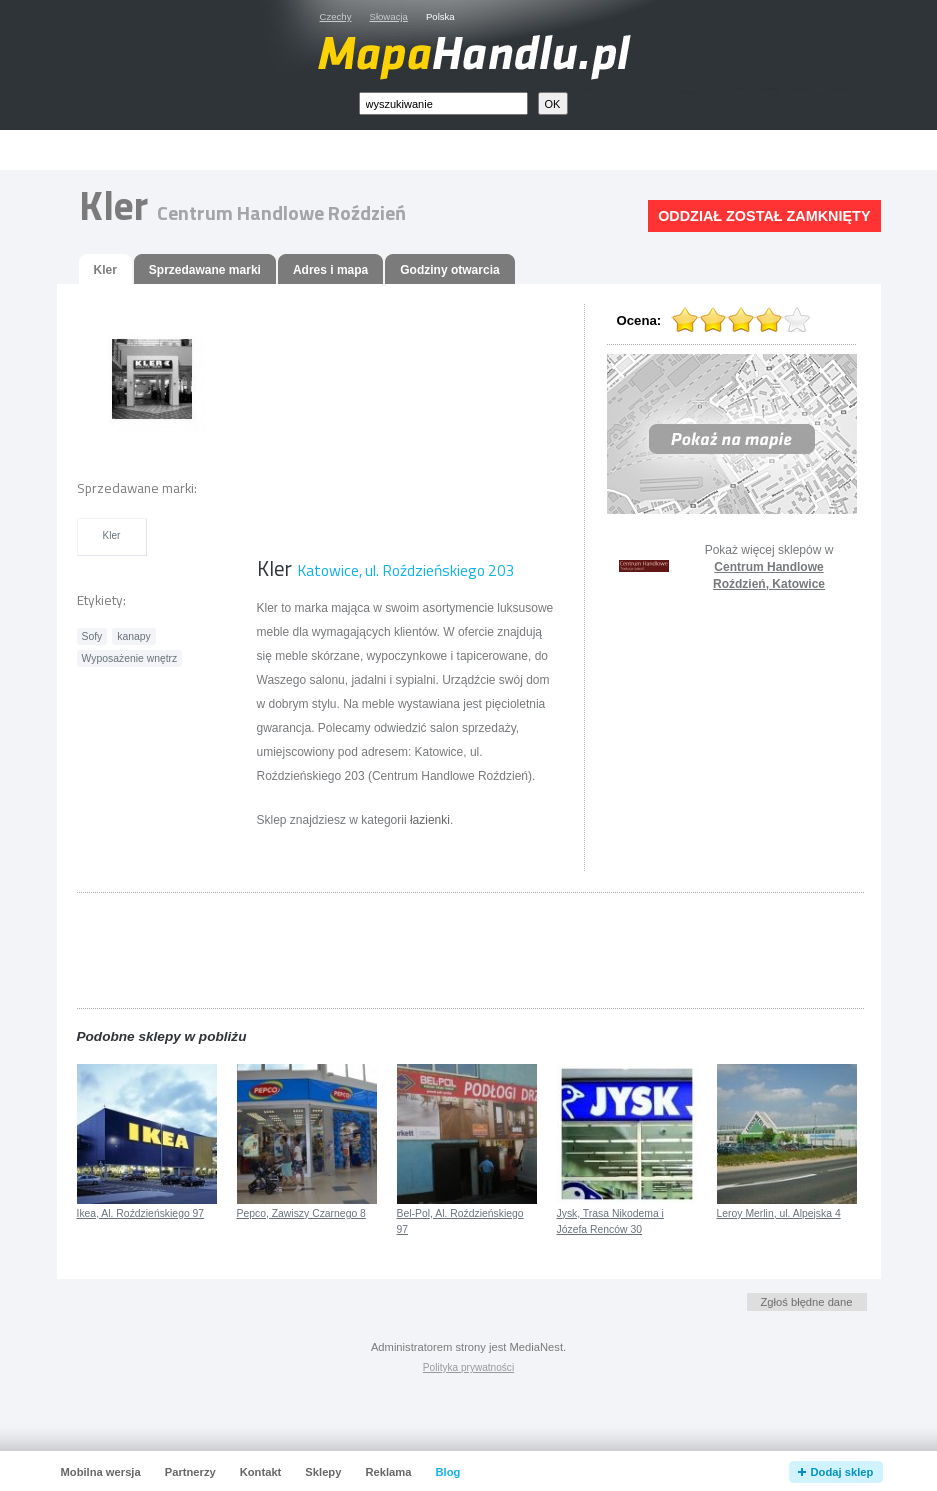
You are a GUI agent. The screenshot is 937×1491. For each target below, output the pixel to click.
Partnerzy (190, 1472)
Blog (447, 1472)
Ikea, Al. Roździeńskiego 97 (141, 1213)
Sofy (92, 636)
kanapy (134, 636)
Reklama (388, 1472)
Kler (112, 535)
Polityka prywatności (468, 1367)
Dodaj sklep (842, 1472)
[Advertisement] (491, 150)
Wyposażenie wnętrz (130, 658)
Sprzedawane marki (205, 270)
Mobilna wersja (101, 1472)
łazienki (430, 820)
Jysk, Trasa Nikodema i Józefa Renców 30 (610, 1222)
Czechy (336, 16)
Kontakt (261, 1472)
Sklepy (323, 1472)
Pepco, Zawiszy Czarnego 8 (301, 1213)
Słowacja (389, 16)
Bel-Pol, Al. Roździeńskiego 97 (460, 1222)
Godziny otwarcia (449, 270)
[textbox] (443, 103)
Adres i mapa (330, 270)
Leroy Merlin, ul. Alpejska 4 (779, 1213)
